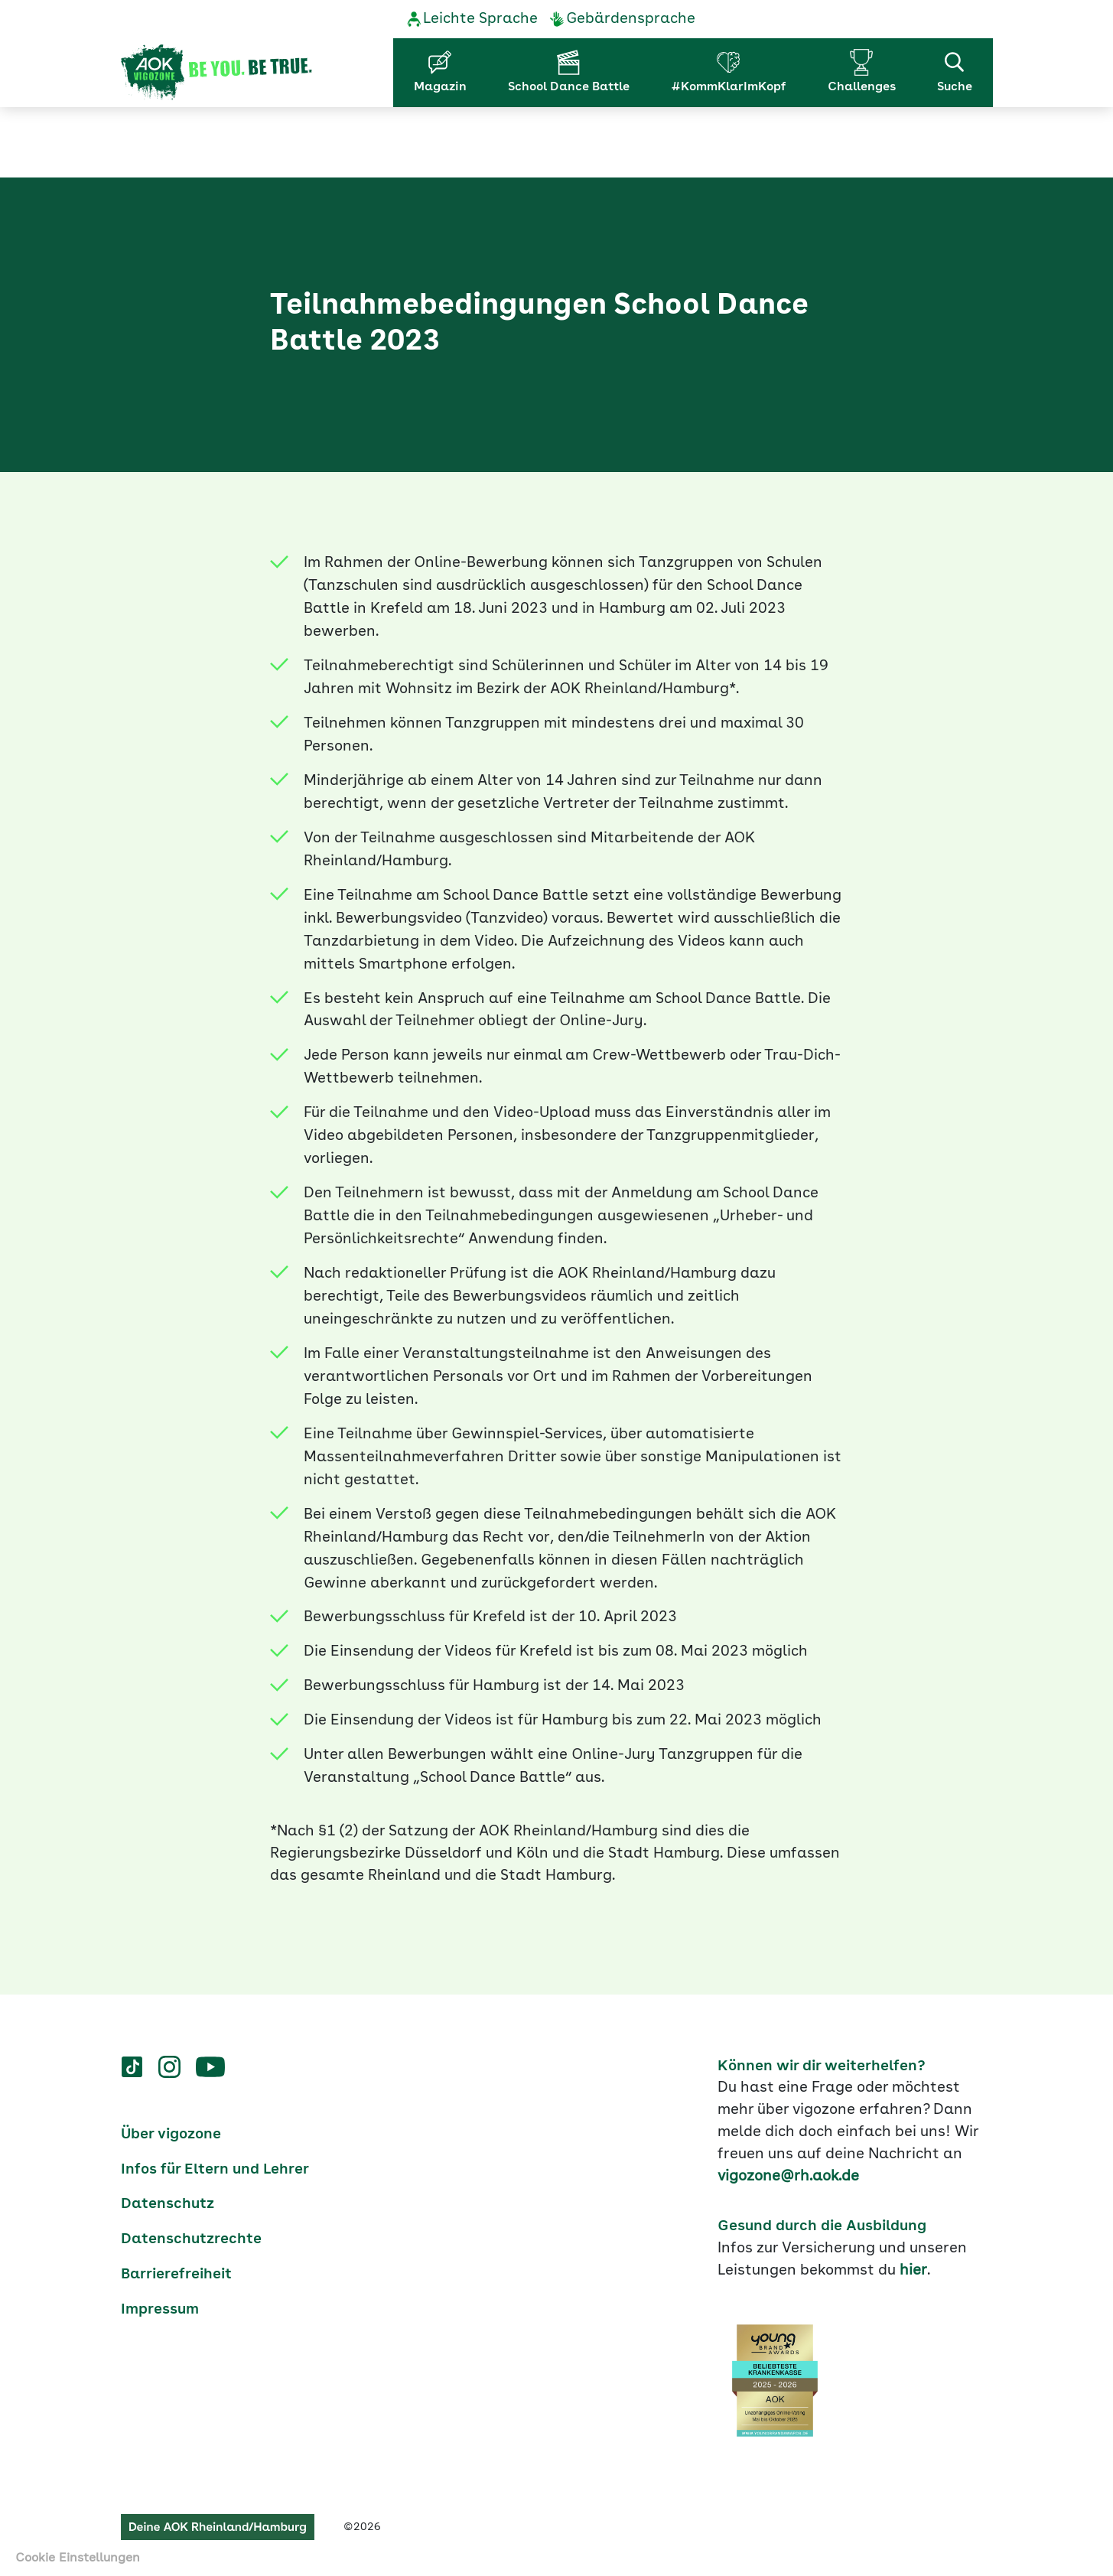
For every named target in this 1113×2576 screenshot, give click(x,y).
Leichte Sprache (480, 19)
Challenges (862, 87)
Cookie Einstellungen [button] (77, 2558)
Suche (954, 71)
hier (913, 2269)
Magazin (440, 87)
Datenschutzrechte (191, 2238)
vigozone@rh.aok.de (788, 2175)
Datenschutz (167, 2203)
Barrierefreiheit (176, 2273)
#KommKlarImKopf (728, 87)
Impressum (160, 2308)
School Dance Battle (569, 87)
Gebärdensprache (630, 19)
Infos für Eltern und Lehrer (215, 2168)
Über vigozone (171, 2133)
